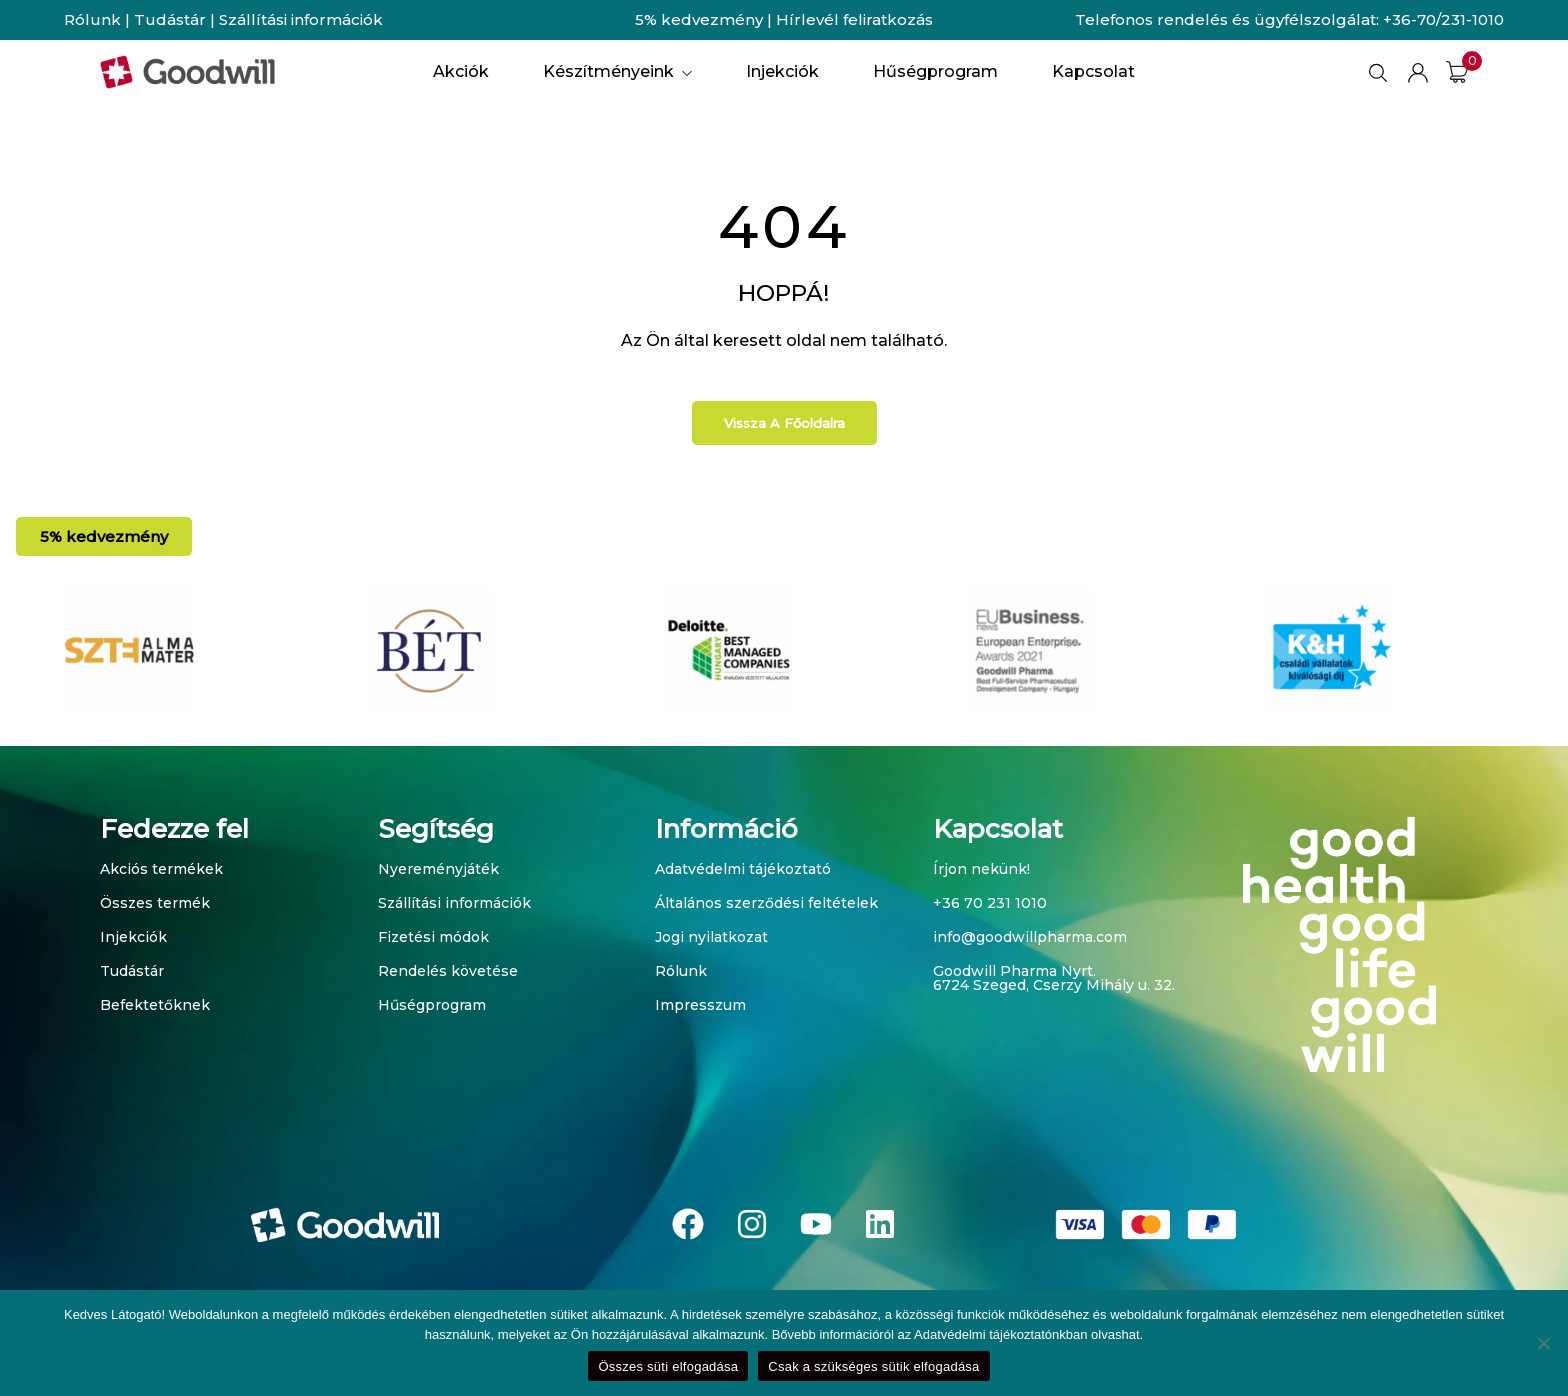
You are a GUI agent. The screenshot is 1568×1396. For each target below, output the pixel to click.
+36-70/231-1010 (1443, 19)
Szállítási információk (301, 19)
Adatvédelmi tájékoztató (743, 869)
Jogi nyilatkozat (711, 937)
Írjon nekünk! (981, 869)
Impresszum (700, 1005)
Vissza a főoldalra (784, 423)
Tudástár (170, 19)
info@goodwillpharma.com (1030, 937)
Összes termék (155, 903)
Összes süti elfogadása (668, 1366)
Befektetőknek (155, 1005)
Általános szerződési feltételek (766, 903)
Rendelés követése (448, 971)
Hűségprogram (432, 1005)
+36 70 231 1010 (990, 903)
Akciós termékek (161, 869)
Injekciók (133, 937)
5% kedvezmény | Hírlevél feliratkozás (784, 19)
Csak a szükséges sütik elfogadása (873, 1366)
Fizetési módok (433, 937)
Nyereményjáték (438, 869)
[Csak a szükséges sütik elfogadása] (1543, 1343)
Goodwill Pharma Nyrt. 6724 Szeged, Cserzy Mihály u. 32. (1054, 978)
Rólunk (92, 19)
